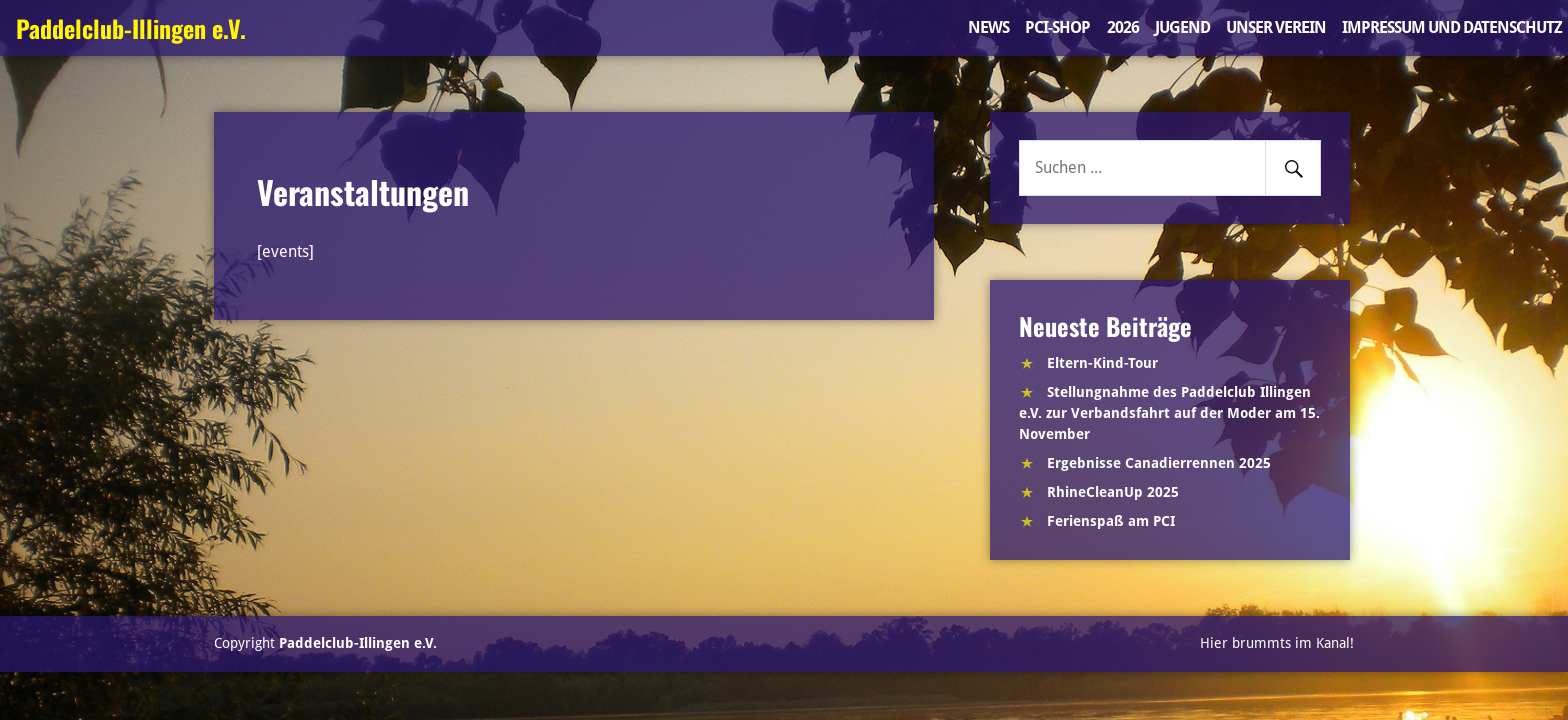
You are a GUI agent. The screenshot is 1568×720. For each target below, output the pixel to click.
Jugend (1182, 27)
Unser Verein (1276, 27)
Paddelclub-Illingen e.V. (131, 28)
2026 (1123, 27)
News (988, 27)
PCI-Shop (1057, 27)
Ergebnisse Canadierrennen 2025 (1159, 463)
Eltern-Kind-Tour (1102, 363)
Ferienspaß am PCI (1111, 521)
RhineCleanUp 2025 (1113, 492)
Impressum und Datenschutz (1452, 27)
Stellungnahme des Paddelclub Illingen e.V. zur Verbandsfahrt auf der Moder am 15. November (1169, 413)
